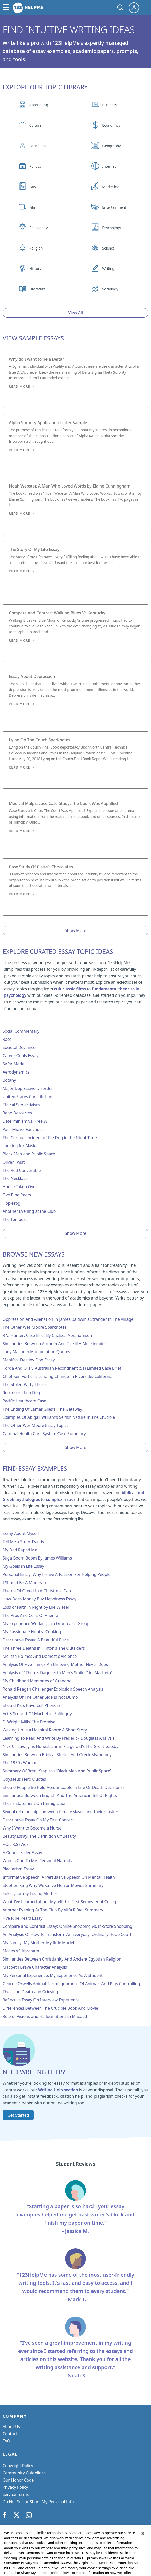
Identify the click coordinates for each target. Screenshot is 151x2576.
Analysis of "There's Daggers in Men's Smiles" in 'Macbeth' (57, 1672)
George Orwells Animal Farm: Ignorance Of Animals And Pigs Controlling (71, 1983)
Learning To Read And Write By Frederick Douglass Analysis (58, 1738)
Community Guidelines (24, 2473)
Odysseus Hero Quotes (24, 1779)
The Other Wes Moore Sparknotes (34, 1327)
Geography (111, 145)
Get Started (18, 2115)
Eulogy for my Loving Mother (30, 1893)
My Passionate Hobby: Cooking (32, 1632)
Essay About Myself (21, 1533)
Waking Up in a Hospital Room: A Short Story (45, 1730)
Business (109, 104)
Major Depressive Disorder (28, 1088)
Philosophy (38, 227)
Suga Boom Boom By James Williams (37, 1558)
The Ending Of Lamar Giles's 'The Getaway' (43, 1409)
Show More (75, 930)
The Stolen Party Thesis (25, 1384)
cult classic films (70, 989)
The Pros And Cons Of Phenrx (30, 1615)
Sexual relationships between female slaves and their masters (61, 1811)
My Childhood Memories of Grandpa (37, 1681)
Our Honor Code (18, 2480)
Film (32, 207)
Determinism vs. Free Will (27, 1121)
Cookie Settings (17, 2501)
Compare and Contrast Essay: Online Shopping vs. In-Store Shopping (67, 1926)
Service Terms (16, 2494)
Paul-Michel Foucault (22, 1129)
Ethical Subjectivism (21, 1105)
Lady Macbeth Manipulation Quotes (36, 1352)
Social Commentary (21, 1031)
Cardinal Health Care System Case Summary (44, 1433)
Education (37, 145)
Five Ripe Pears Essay (22, 1918)
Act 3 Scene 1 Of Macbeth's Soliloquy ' (38, 1713)
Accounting (38, 104)
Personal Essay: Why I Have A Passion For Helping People (56, 1574)
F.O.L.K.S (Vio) (15, 1844)
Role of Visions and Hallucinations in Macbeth (45, 2016)
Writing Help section (58, 2090)
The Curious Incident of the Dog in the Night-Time (50, 1137)
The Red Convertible (22, 1170)
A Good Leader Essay (22, 1852)
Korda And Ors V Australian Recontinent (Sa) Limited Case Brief (62, 1368)
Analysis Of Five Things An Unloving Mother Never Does (55, 1664)
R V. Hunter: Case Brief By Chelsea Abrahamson (47, 1335)
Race (7, 1039)
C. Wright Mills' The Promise (29, 1722)
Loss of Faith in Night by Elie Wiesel (36, 1607)
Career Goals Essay (20, 1055)
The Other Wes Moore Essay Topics (35, 1425)
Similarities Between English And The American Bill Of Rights (60, 1795)
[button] (7, 7)
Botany (9, 1080)
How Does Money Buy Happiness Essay (39, 1599)
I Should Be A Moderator (26, 1582)
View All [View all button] (75, 313)
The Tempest (15, 1219)
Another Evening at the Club (29, 1211)
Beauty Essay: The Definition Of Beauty (39, 1836)
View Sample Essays (33, 338)
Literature (37, 289)
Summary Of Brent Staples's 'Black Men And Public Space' (57, 1771)
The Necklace (15, 1178)
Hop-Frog (11, 1203)
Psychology (111, 227)
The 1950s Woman (20, 1763)
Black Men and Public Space (29, 1154)
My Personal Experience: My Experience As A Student (53, 1975)
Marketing (110, 186)
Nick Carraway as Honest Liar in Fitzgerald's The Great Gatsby (60, 1746)
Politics (35, 166)
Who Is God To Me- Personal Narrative (39, 1861)
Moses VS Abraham (21, 1951)
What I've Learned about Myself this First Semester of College (61, 1901)
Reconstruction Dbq (21, 1392)
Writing (108, 268)
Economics (111, 125)
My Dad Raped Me (20, 1550)
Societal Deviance (19, 1047)
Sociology (110, 289)
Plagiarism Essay (18, 1869)
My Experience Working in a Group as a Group (46, 1623)
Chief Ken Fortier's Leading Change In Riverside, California (57, 1376)
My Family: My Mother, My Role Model (38, 1942)
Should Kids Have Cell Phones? (31, 1705)
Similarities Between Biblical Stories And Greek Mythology (57, 1754)
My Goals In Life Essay (23, 1566)
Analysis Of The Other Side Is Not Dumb (40, 1697)
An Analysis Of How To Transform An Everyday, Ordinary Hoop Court (67, 1934)
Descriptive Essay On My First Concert (38, 1820)
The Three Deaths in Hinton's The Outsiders (44, 1648)
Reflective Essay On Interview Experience (41, 2000)
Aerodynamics (16, 1072)
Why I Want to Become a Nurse (32, 1828)
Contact (10, 2434)
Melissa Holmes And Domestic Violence (40, 1656)
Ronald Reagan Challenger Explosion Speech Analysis (53, 1689)
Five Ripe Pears (17, 1195)
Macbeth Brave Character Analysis (35, 1967)
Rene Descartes (17, 1113)
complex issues (60, 1499)
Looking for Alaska (20, 1146)
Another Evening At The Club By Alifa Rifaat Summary (53, 1910)
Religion (36, 248)
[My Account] (136, 7)
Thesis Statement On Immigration (35, 1803)
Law (32, 186)
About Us (11, 2426)
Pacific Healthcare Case (24, 1401)
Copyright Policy (18, 2466)
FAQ (6, 2441)
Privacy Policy (15, 2487)
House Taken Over (20, 1186)
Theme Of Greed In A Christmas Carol (38, 1591)
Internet (109, 166)
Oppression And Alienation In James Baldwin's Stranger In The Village (68, 1319)
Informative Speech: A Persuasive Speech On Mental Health (59, 1877)
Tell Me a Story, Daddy (23, 1541)
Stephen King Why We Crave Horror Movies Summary (53, 1885)
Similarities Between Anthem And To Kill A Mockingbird (54, 1343)
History (35, 268)
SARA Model (14, 1064)
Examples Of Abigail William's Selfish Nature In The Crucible (59, 1417)
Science (108, 248)
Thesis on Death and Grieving (30, 1992)
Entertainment (114, 207)
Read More (19, 386)
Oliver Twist (14, 1162)
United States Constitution (27, 1096)
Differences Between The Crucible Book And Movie (50, 2008)
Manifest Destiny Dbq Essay (29, 1360)
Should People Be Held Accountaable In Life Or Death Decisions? (63, 1787)
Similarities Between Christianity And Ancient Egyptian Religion (62, 1959)
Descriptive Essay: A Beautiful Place (36, 1640)
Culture (35, 125)
